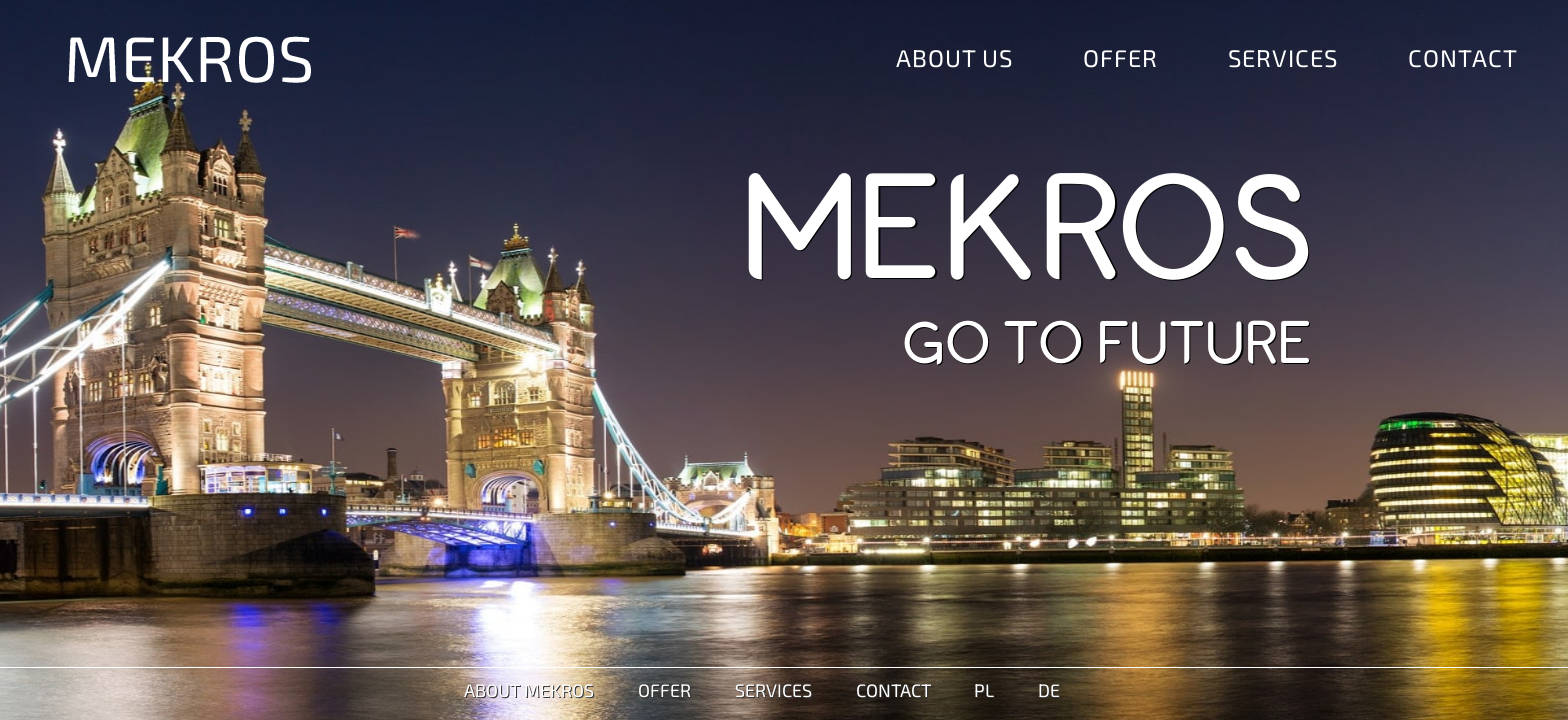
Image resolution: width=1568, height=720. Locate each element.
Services (1283, 57)
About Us (954, 57)
